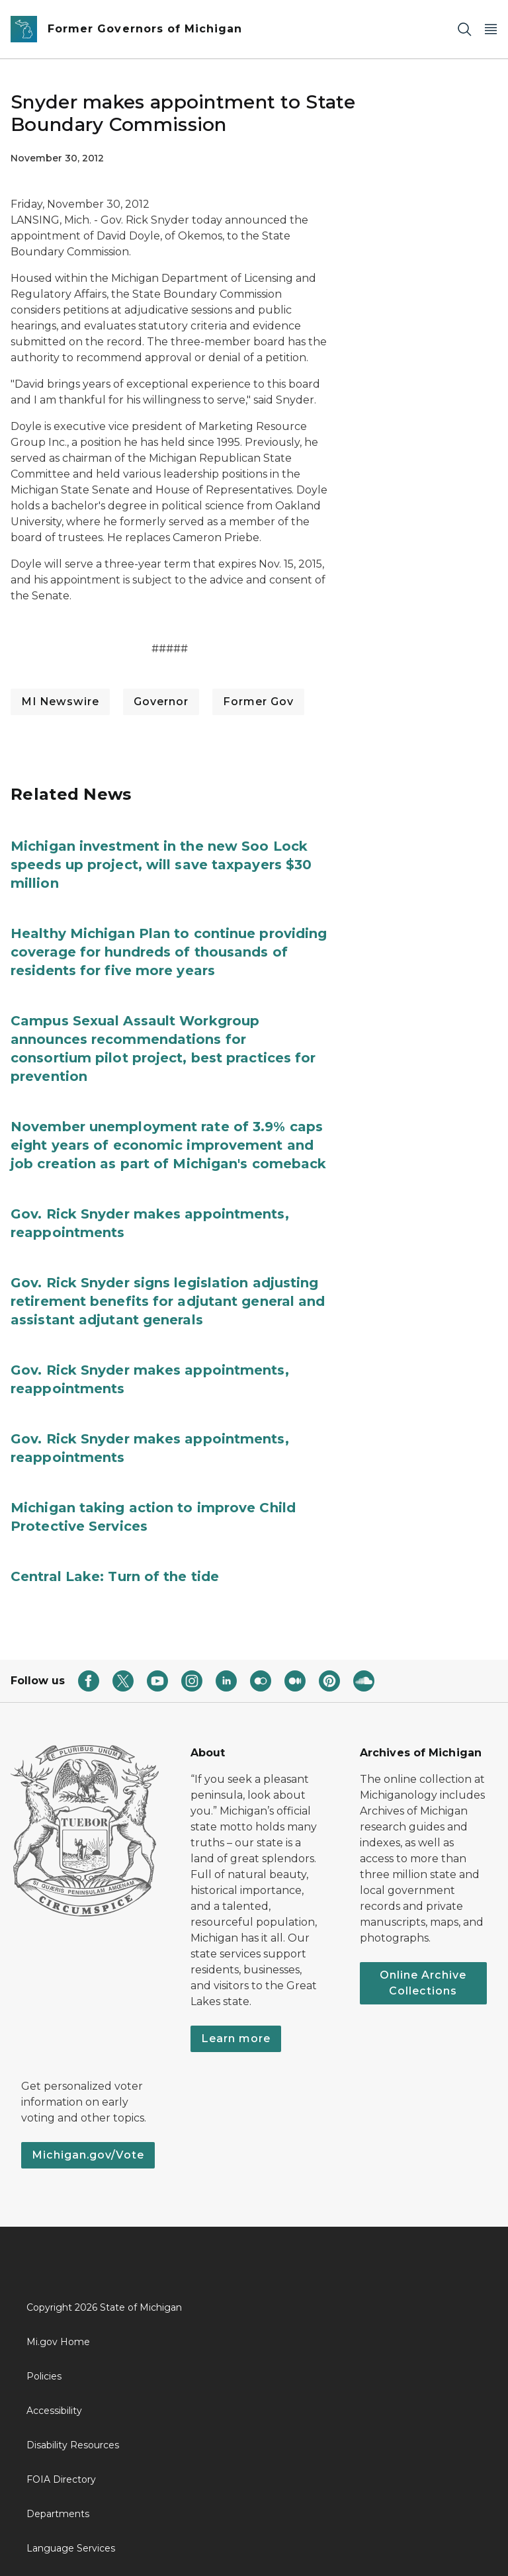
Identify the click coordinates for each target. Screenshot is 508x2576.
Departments (57, 2514)
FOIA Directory (61, 2479)
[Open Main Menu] (491, 29)
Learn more (236, 2038)
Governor (161, 701)
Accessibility (54, 2411)
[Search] (464, 29)
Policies (44, 2376)
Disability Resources (72, 2445)
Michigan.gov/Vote (88, 2155)
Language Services (70, 2548)
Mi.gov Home (58, 2342)
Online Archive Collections (423, 1983)
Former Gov (258, 701)
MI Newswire (60, 701)
